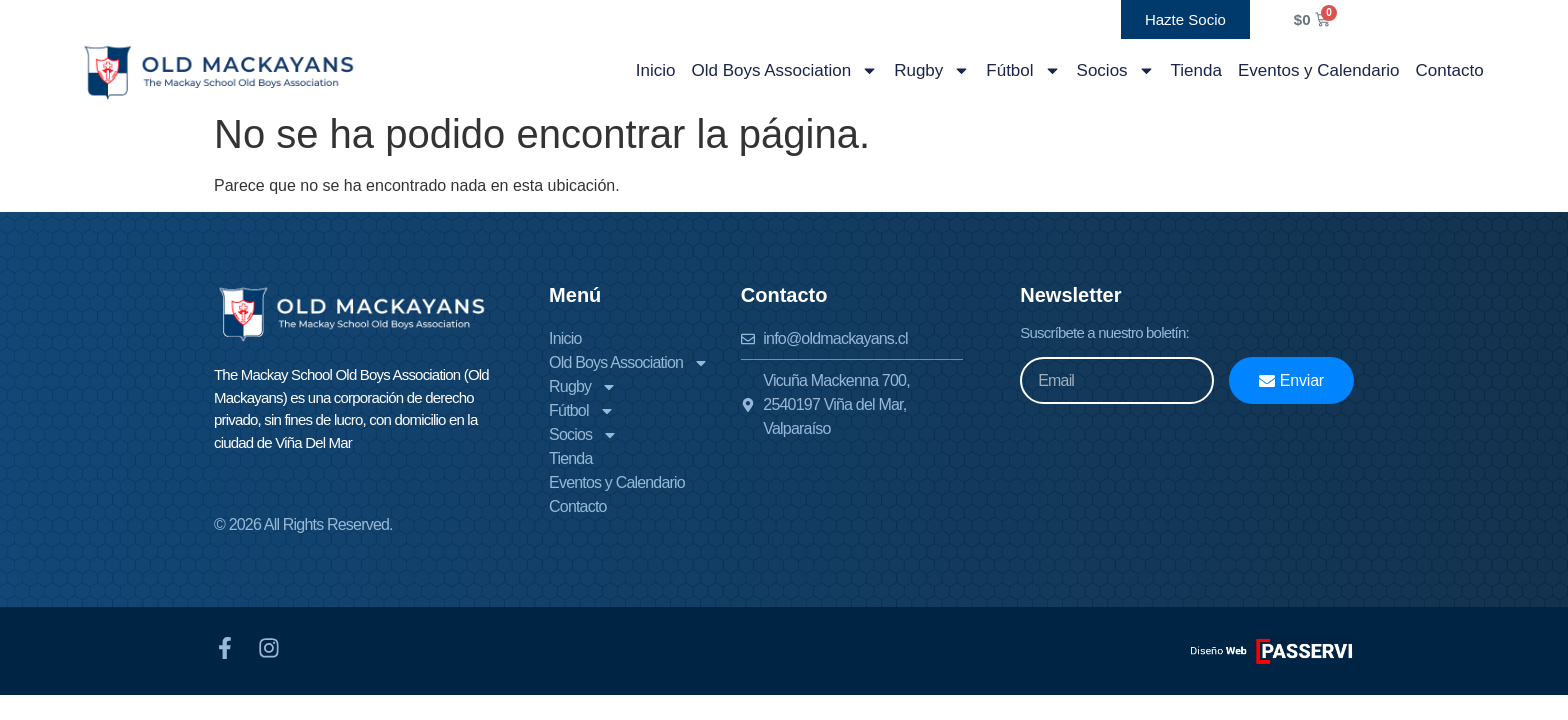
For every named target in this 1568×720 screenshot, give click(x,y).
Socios (1116, 70)
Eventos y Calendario (1319, 70)
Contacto (1450, 70)
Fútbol (1023, 70)
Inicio (656, 70)
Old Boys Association (784, 70)
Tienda (1196, 70)
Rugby (932, 70)
